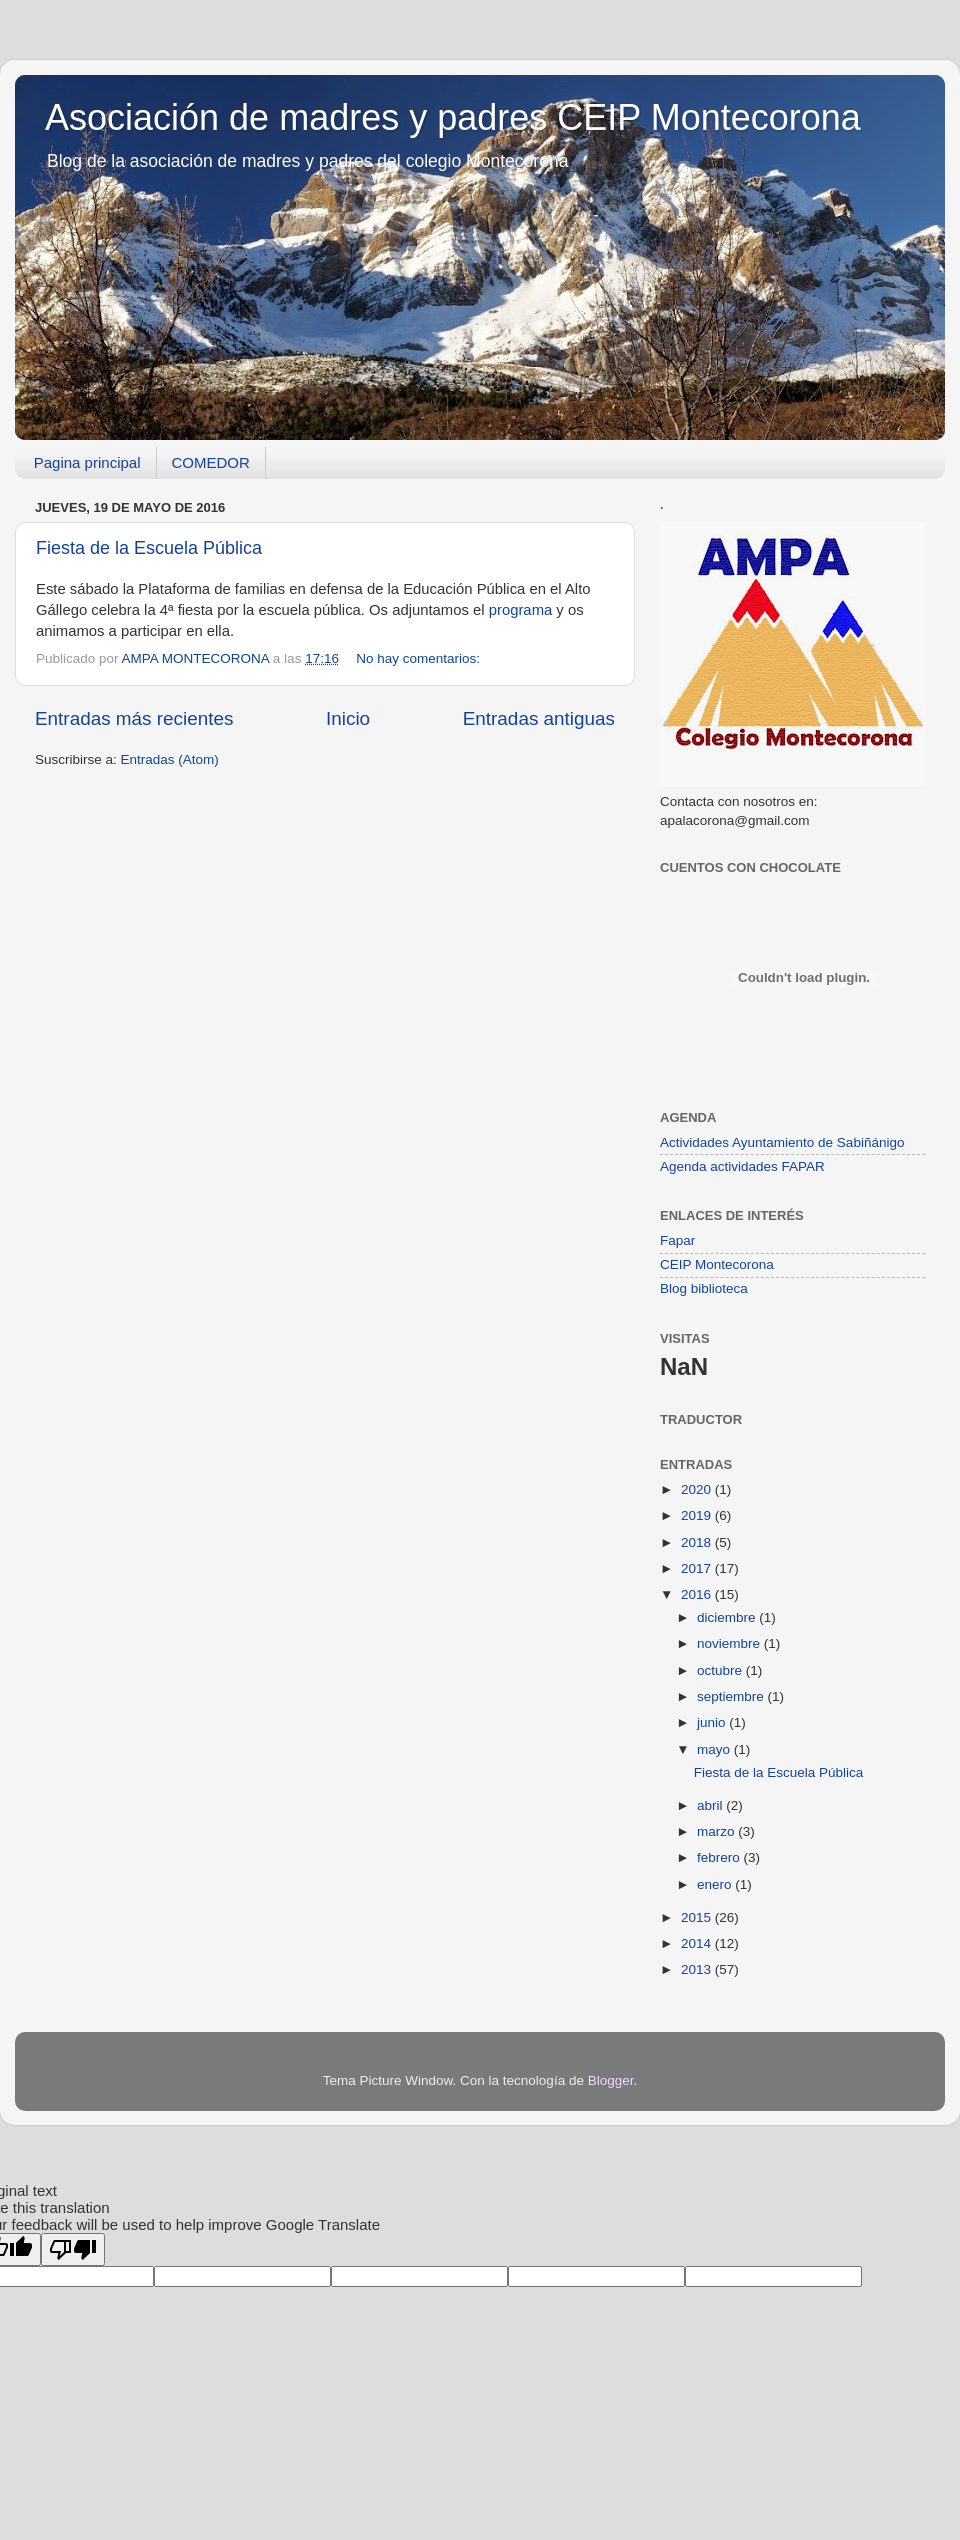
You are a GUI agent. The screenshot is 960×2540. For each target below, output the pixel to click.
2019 (698, 1515)
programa (521, 610)
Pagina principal (87, 462)
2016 (698, 1594)
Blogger (611, 2080)
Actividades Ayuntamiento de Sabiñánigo (782, 1142)
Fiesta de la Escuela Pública (149, 548)
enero (716, 1884)
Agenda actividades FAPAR (742, 1166)
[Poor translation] (73, 2249)
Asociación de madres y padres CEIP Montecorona (453, 117)
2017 (698, 1568)
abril (711, 1805)
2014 (698, 1943)
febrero (720, 1857)
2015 (698, 1917)
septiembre (732, 1696)
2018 (698, 1542)
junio (713, 1722)
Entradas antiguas (539, 718)
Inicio (348, 718)
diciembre (728, 1617)
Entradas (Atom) (170, 759)
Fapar (677, 1240)
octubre (721, 1670)
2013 (698, 1969)
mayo (715, 1749)
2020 (698, 1489)
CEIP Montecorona (717, 1264)
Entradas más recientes (134, 718)
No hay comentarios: (418, 658)
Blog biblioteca (704, 1288)
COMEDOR (211, 462)
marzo (717, 1831)
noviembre (730, 1643)
